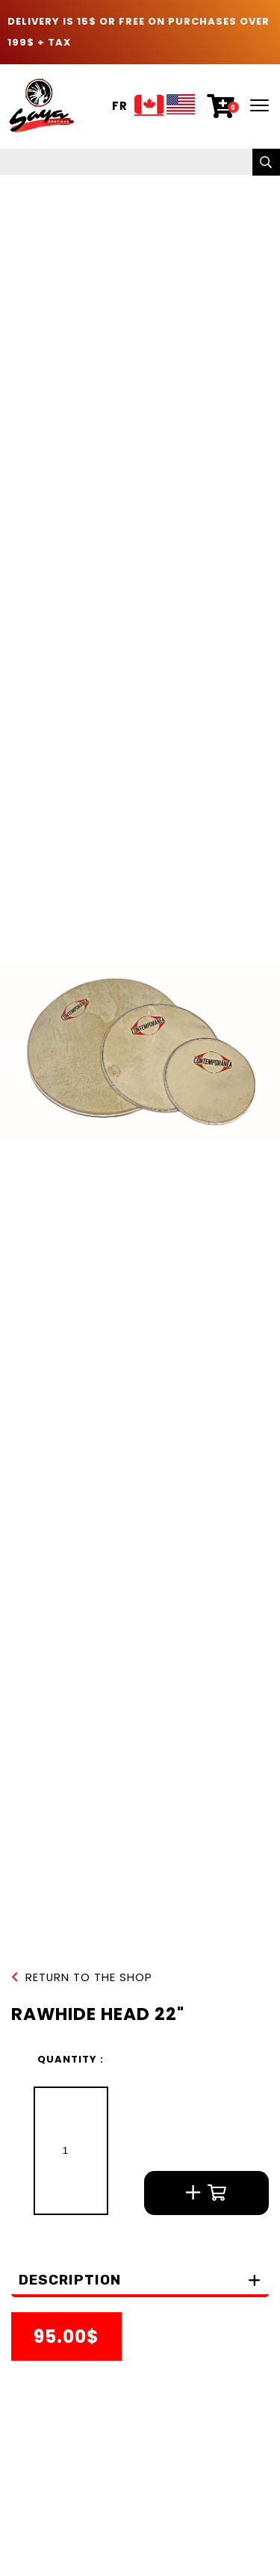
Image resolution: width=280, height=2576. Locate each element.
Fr (120, 106)
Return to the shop (81, 1977)
